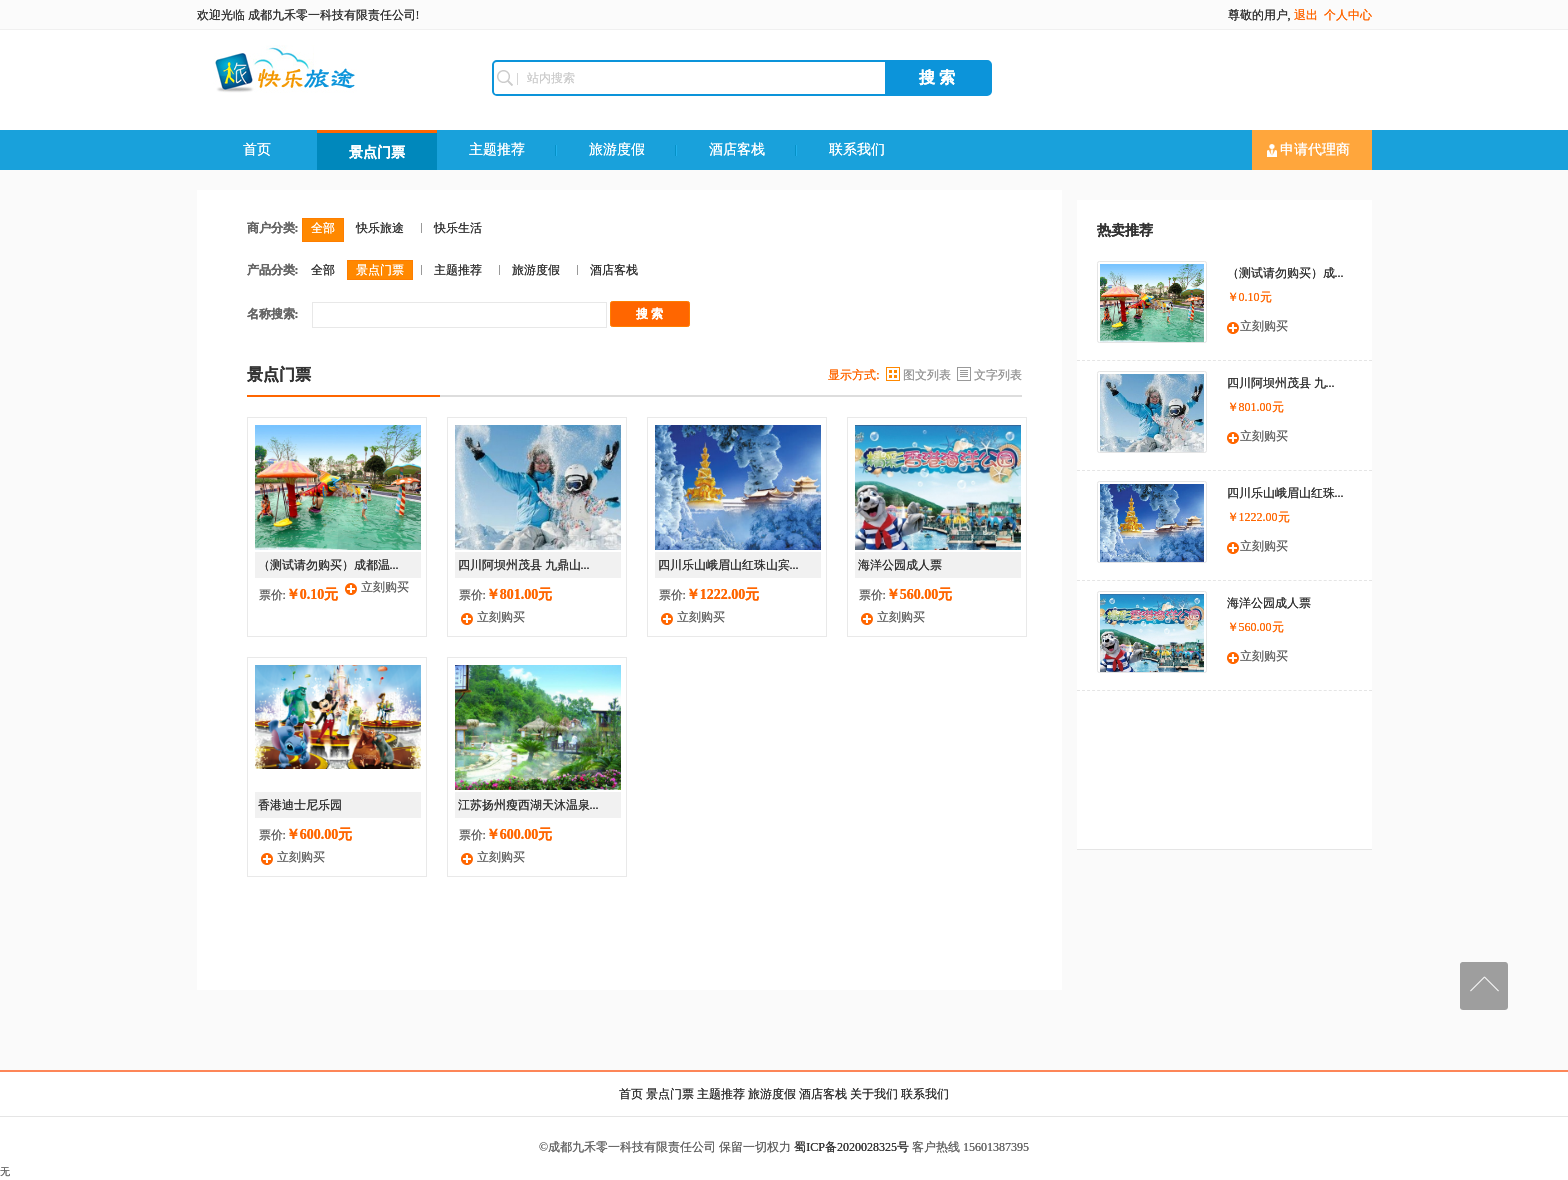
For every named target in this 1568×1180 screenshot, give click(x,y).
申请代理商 (1309, 150)
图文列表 (927, 375)
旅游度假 (617, 149)
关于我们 (874, 1094)
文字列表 (998, 375)
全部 (323, 228)
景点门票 (377, 152)
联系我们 (857, 149)
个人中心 (1348, 15)
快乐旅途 (380, 228)
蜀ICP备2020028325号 (851, 1147)
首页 (257, 149)
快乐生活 (458, 228)
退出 (1306, 15)
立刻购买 (385, 587)
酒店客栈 (737, 149)
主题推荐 (497, 149)
